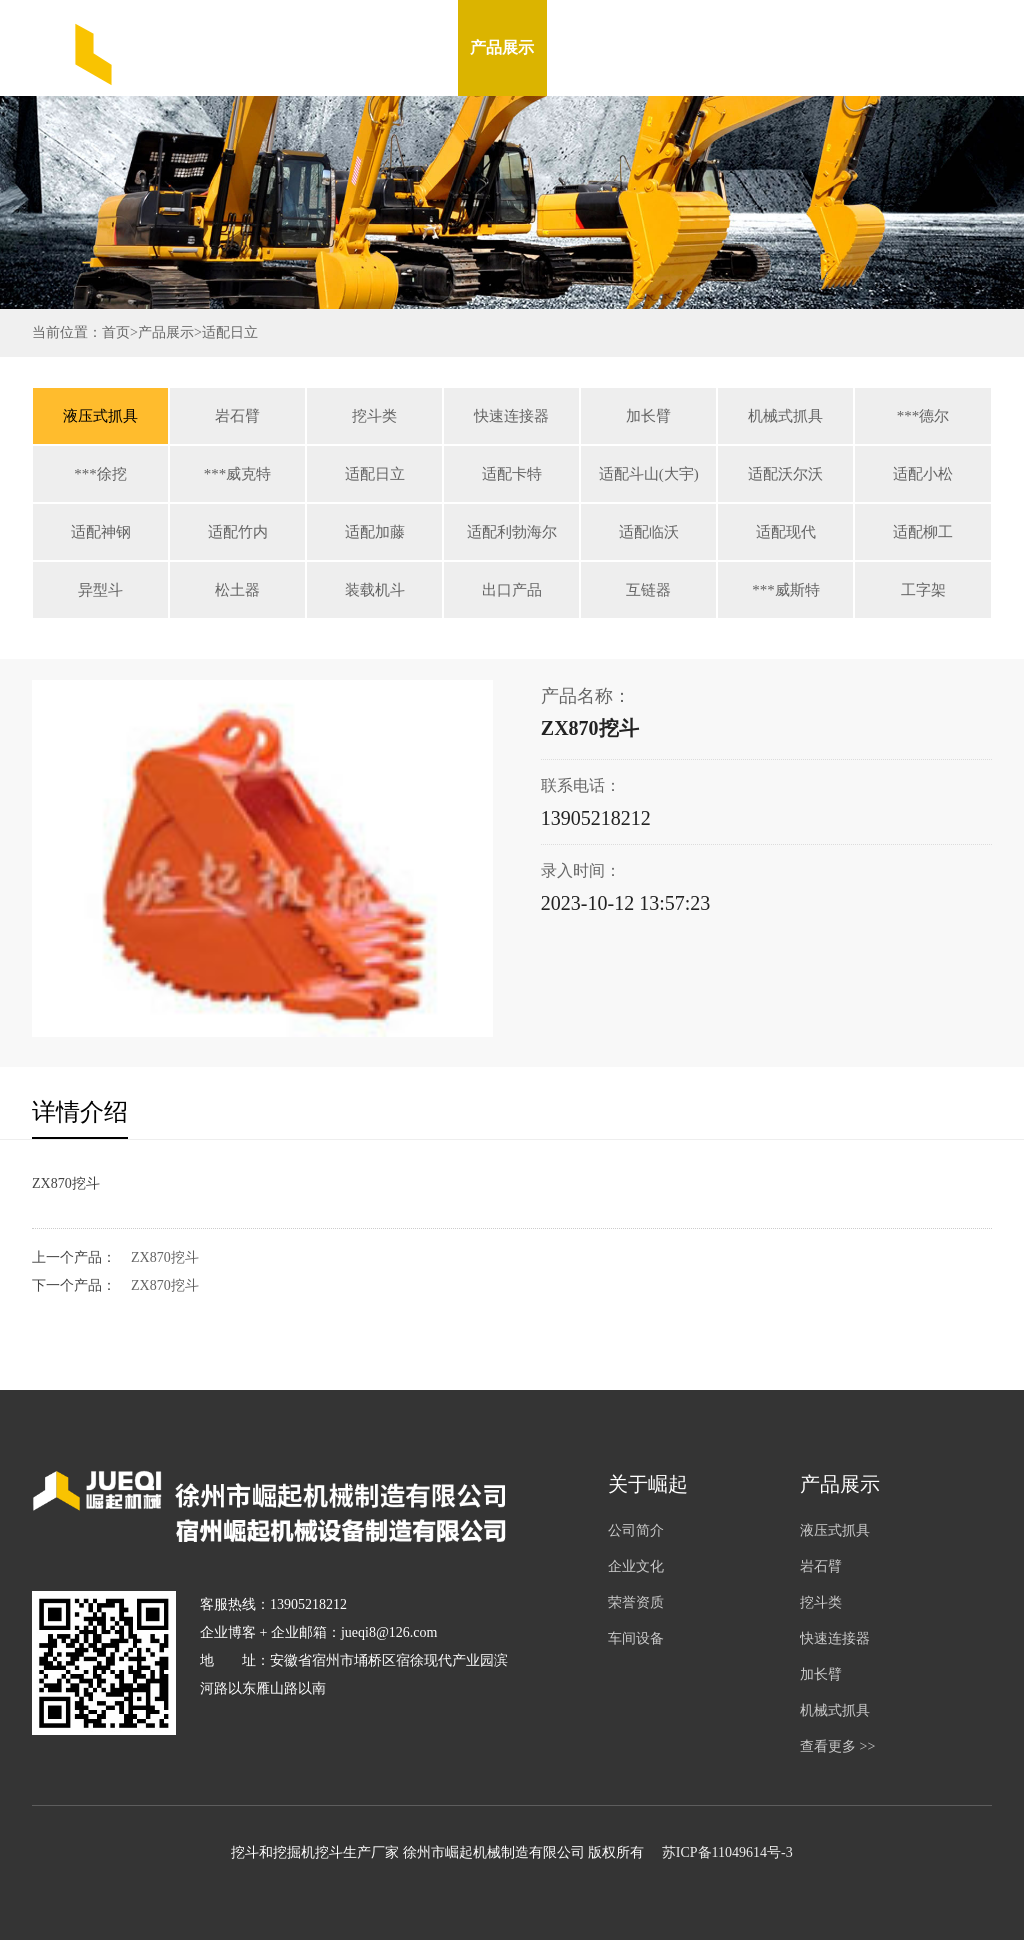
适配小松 (923, 474)
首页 (116, 332)
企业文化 (636, 1566)
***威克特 (238, 474)
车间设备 (680, 47)
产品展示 (502, 47)
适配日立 (230, 332)
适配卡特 (512, 474)
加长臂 (648, 416)
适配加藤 (375, 532)
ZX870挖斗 (165, 1257)
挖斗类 (374, 416)
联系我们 (858, 47)
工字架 (923, 590)
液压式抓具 (100, 416)
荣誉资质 (636, 1602)
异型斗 (100, 590)
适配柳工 (923, 532)
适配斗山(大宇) (649, 474)
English (948, 47)
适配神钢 (101, 532)
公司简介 (636, 1530)
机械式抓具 (785, 416)
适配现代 (786, 532)
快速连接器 (511, 416)
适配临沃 (649, 532)
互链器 (648, 590)
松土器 (237, 590)
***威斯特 (786, 590)
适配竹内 (238, 532)
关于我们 (413, 47)
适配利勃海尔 (512, 532)
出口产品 (512, 590)
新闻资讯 (591, 47)
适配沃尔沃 (785, 474)
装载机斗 (375, 590)
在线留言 (769, 47)
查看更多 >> (837, 1746)
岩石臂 (237, 416)
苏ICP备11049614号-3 (727, 1852)
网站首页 (324, 47)
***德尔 (923, 416)
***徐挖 (100, 474)
